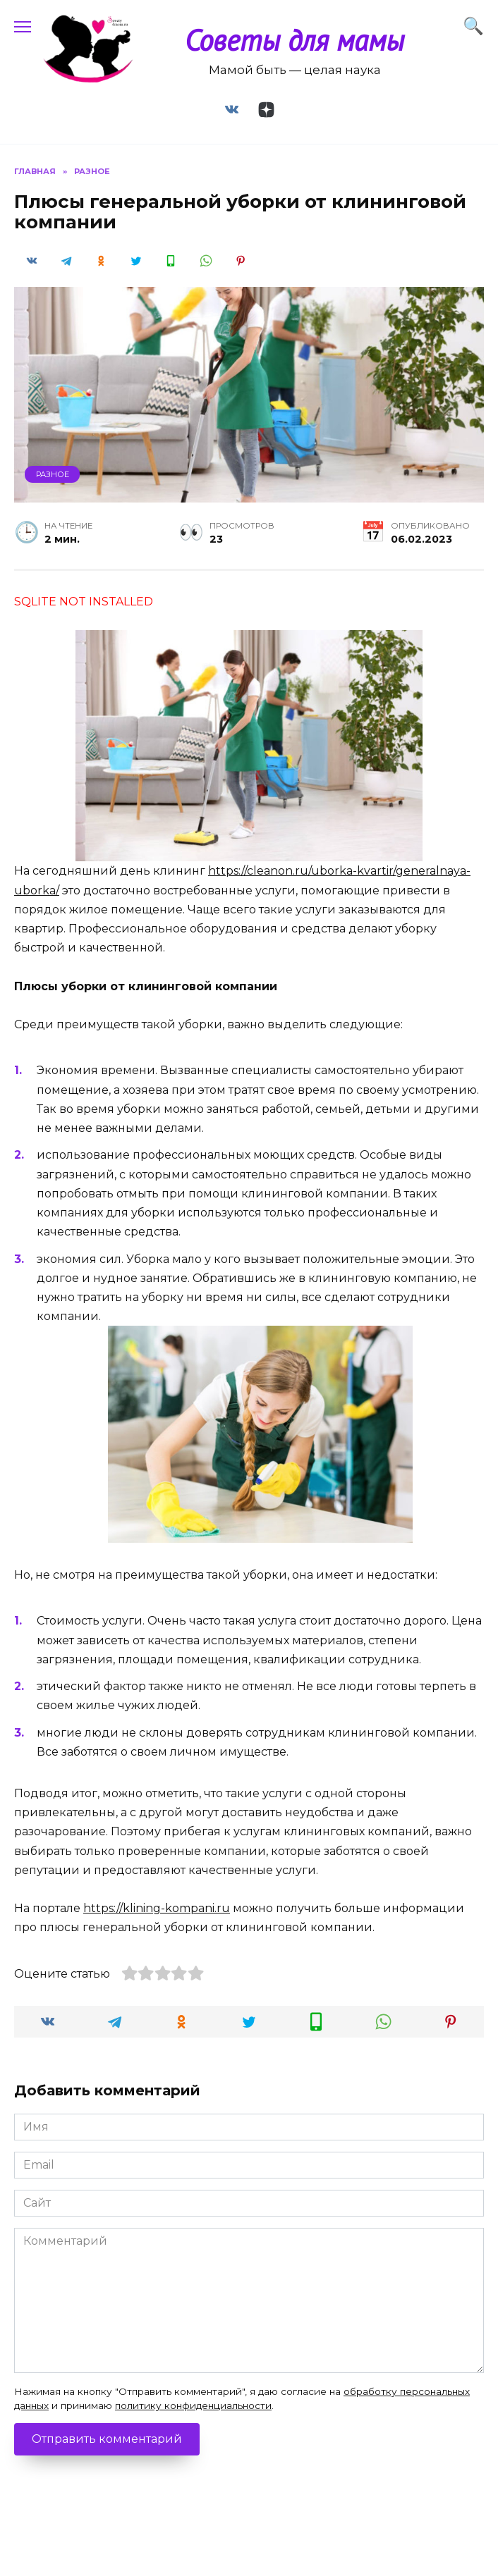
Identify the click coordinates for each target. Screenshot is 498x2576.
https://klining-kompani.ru (156, 1908)
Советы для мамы (294, 39)
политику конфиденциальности (193, 2405)
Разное (52, 474)
